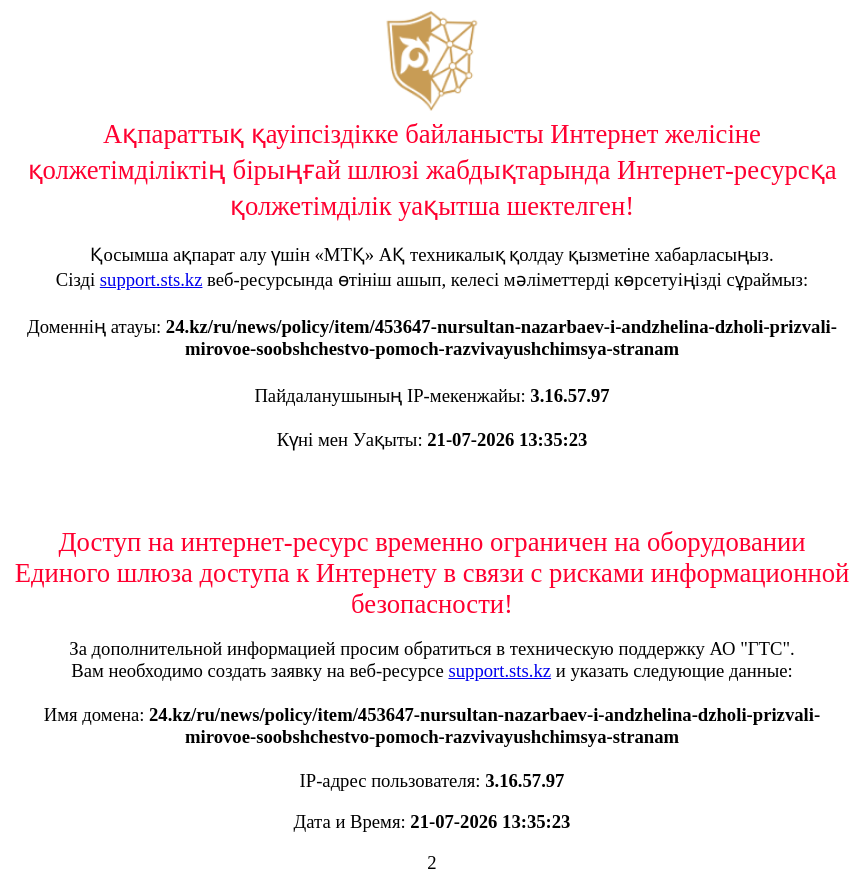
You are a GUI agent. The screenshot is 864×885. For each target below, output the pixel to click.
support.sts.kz (151, 279)
